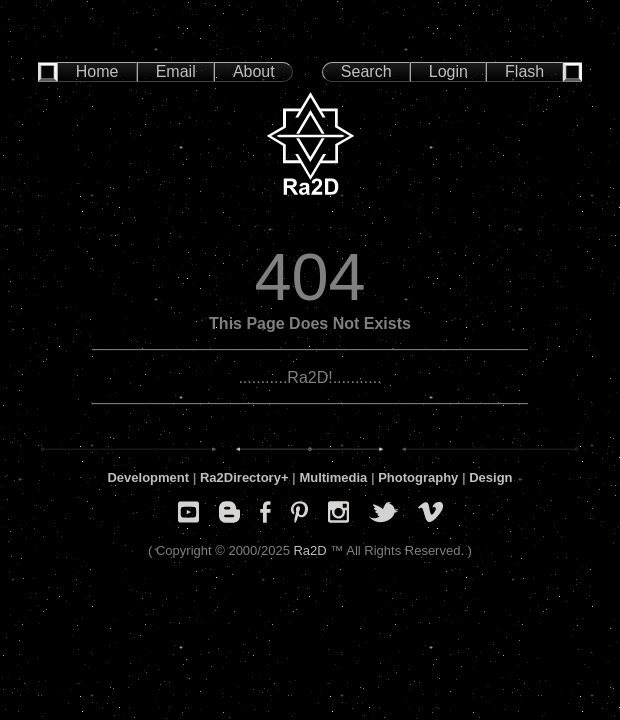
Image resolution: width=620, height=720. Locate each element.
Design (490, 477)
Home (97, 71)
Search (366, 71)
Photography (418, 477)
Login (448, 71)
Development (148, 477)
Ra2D (309, 550)
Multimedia (333, 477)
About (254, 71)
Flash (524, 71)
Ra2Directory (240, 477)
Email (176, 71)
